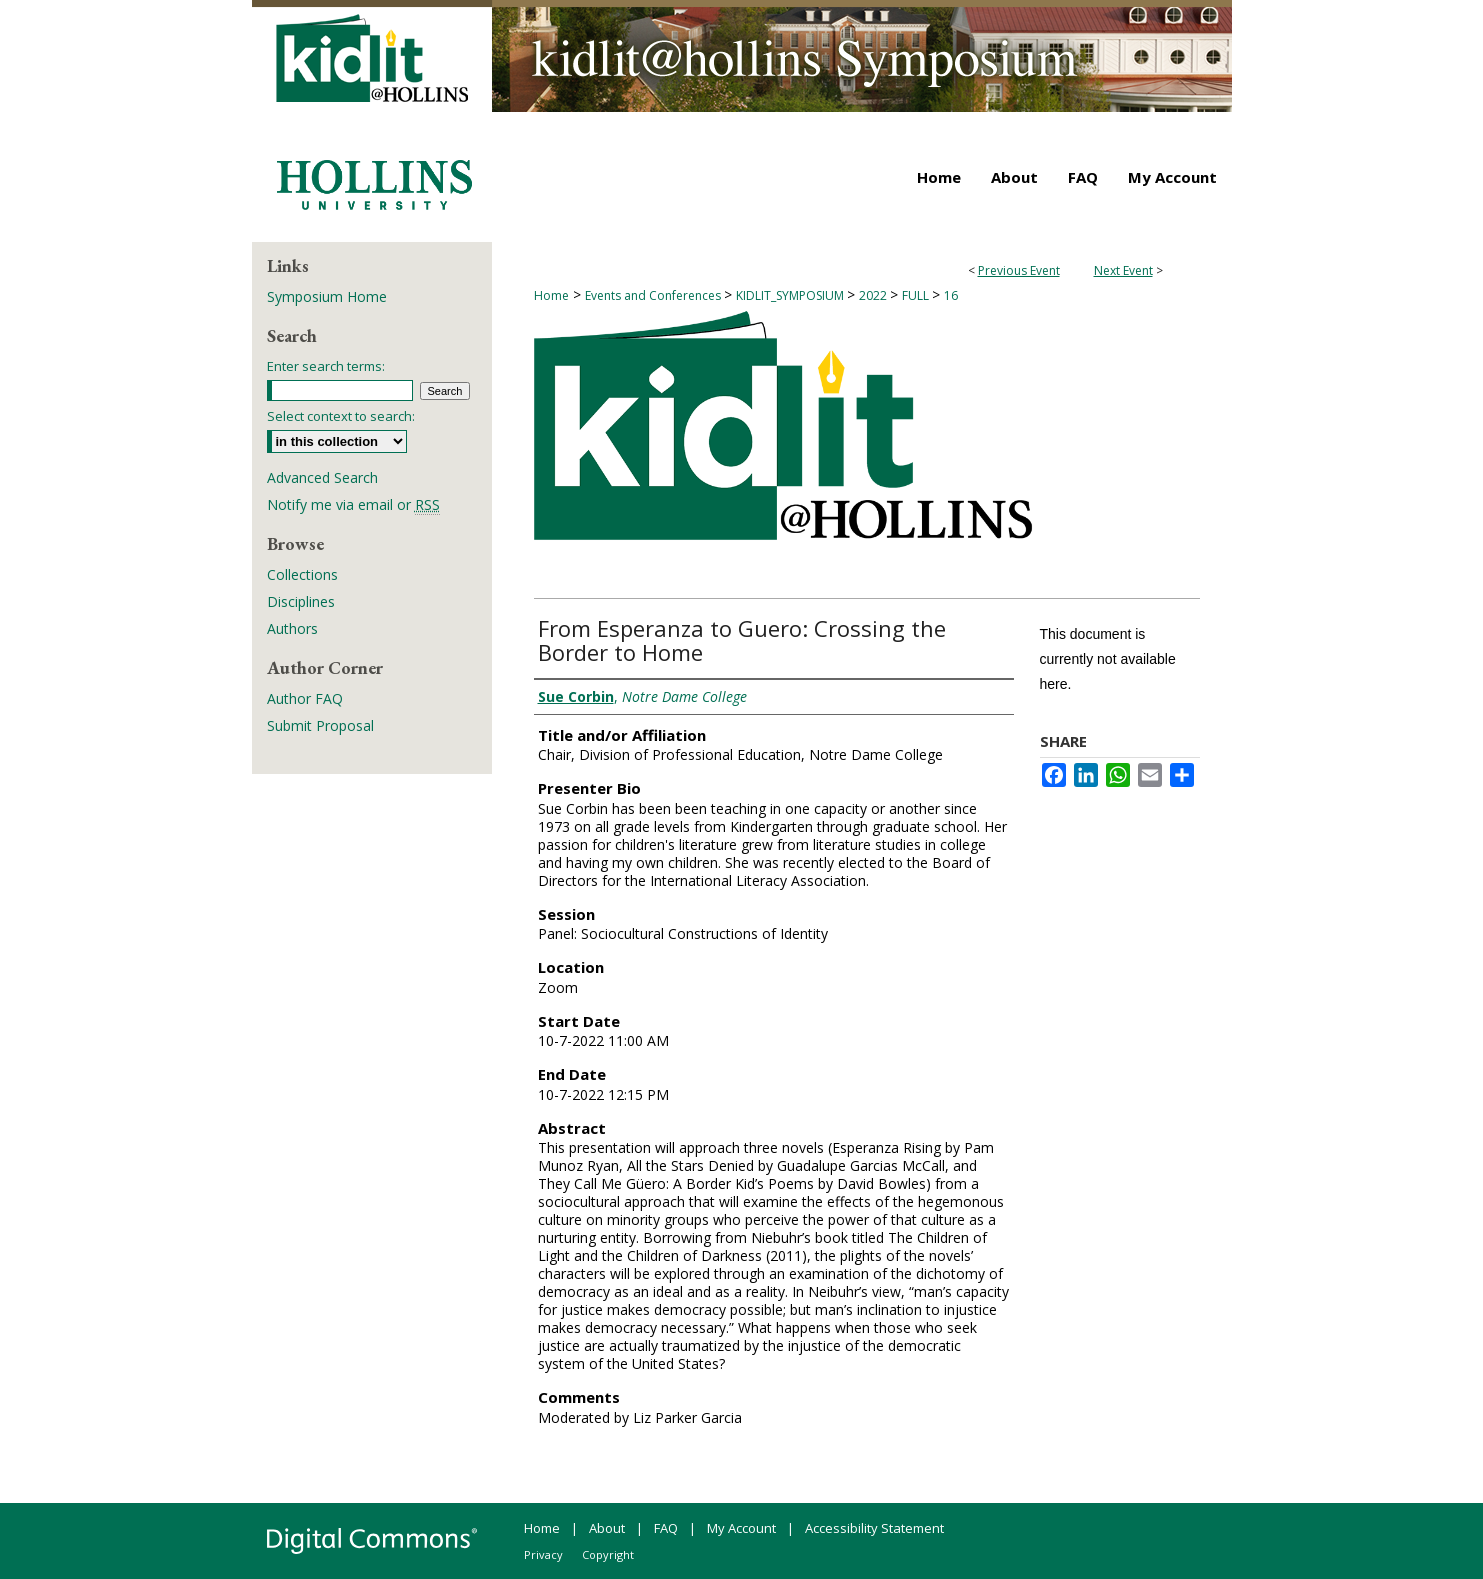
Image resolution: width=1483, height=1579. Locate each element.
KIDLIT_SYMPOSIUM (791, 295)
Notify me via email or (353, 504)
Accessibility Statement (874, 1528)
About (607, 1528)
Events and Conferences (654, 295)
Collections (302, 574)
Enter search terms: (326, 366)
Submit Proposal (320, 725)
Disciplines (301, 601)
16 (951, 295)
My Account (741, 1528)
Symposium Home (327, 296)
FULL (917, 295)
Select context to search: (341, 416)
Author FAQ (305, 698)
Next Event (1123, 270)
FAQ (666, 1528)
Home (551, 295)
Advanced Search (322, 477)
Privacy (543, 1554)
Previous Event (1019, 270)
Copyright (608, 1554)
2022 (874, 295)
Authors (292, 628)
